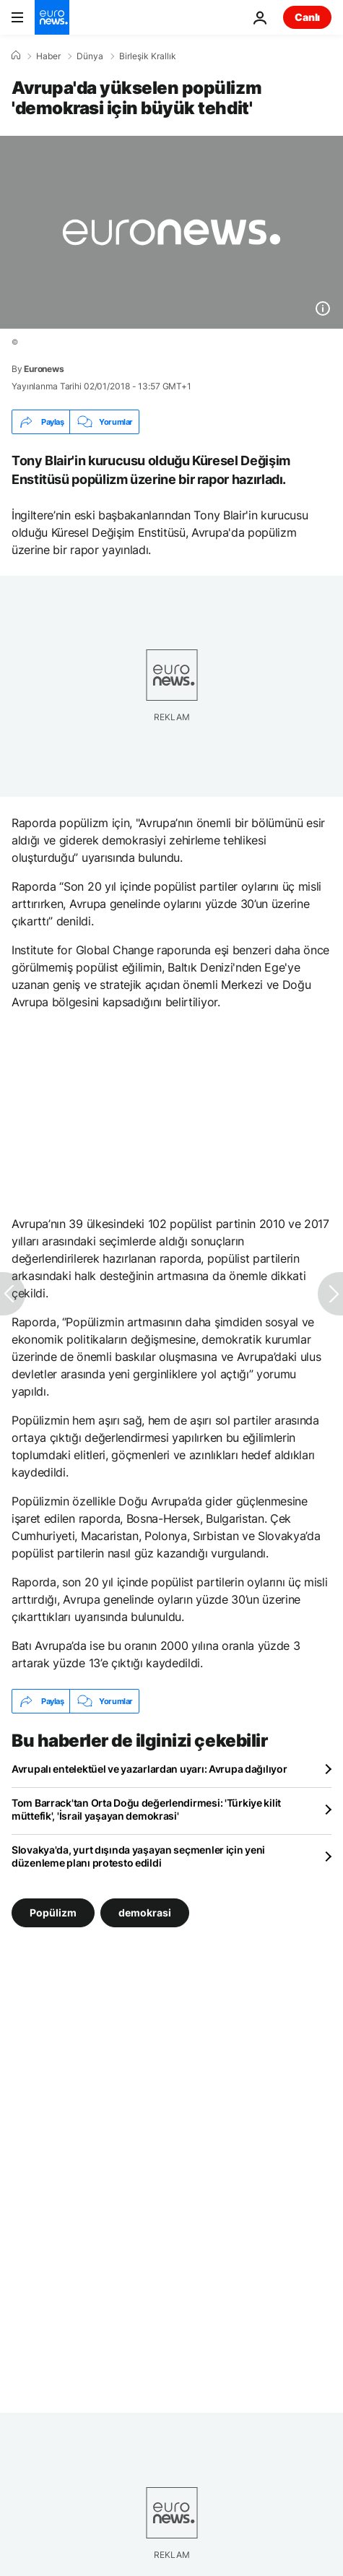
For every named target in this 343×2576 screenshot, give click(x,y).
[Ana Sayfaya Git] (52, 17)
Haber (48, 56)
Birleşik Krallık (147, 56)
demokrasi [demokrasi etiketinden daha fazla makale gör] (144, 1912)
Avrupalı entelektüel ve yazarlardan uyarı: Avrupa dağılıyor (149, 1769)
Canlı (307, 17)
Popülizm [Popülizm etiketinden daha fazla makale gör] (53, 1912)
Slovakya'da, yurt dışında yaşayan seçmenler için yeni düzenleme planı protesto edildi (138, 1856)
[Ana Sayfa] (16, 56)
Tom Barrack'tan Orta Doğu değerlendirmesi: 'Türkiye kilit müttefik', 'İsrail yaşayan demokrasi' (146, 1809)
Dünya (90, 56)
